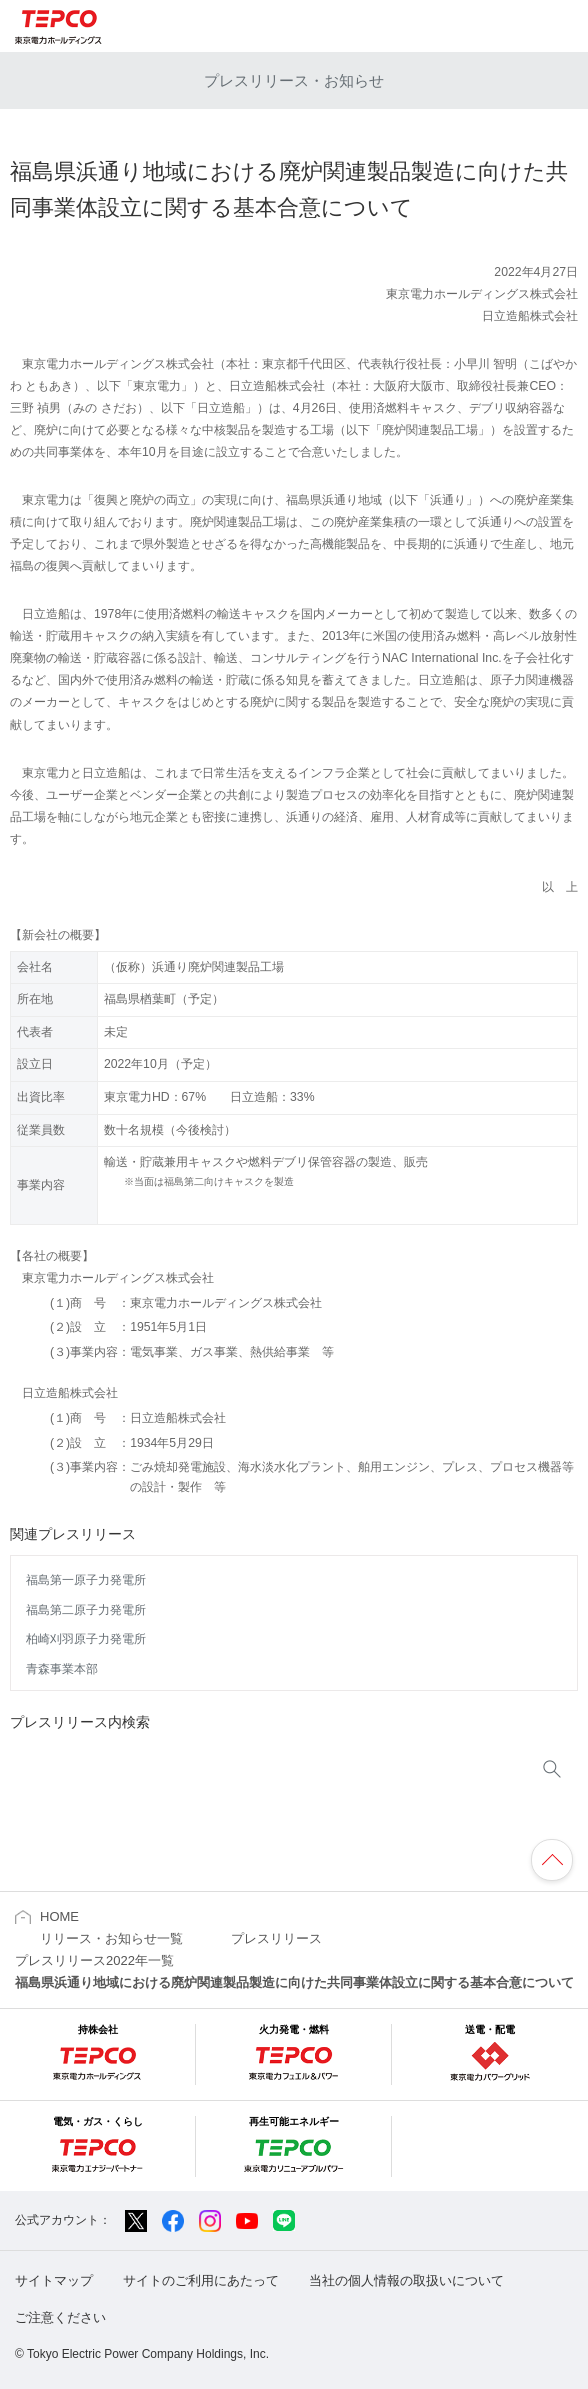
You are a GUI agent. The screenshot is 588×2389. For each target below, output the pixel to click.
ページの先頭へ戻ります (552, 1860)
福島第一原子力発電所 (86, 1580)
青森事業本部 (62, 1669)
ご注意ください (60, 2317)
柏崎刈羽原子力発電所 (86, 1639)
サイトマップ (54, 2280)
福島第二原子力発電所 (86, 1610)
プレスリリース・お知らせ (294, 80)
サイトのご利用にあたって (201, 2280)
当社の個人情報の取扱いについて (406, 2280)
